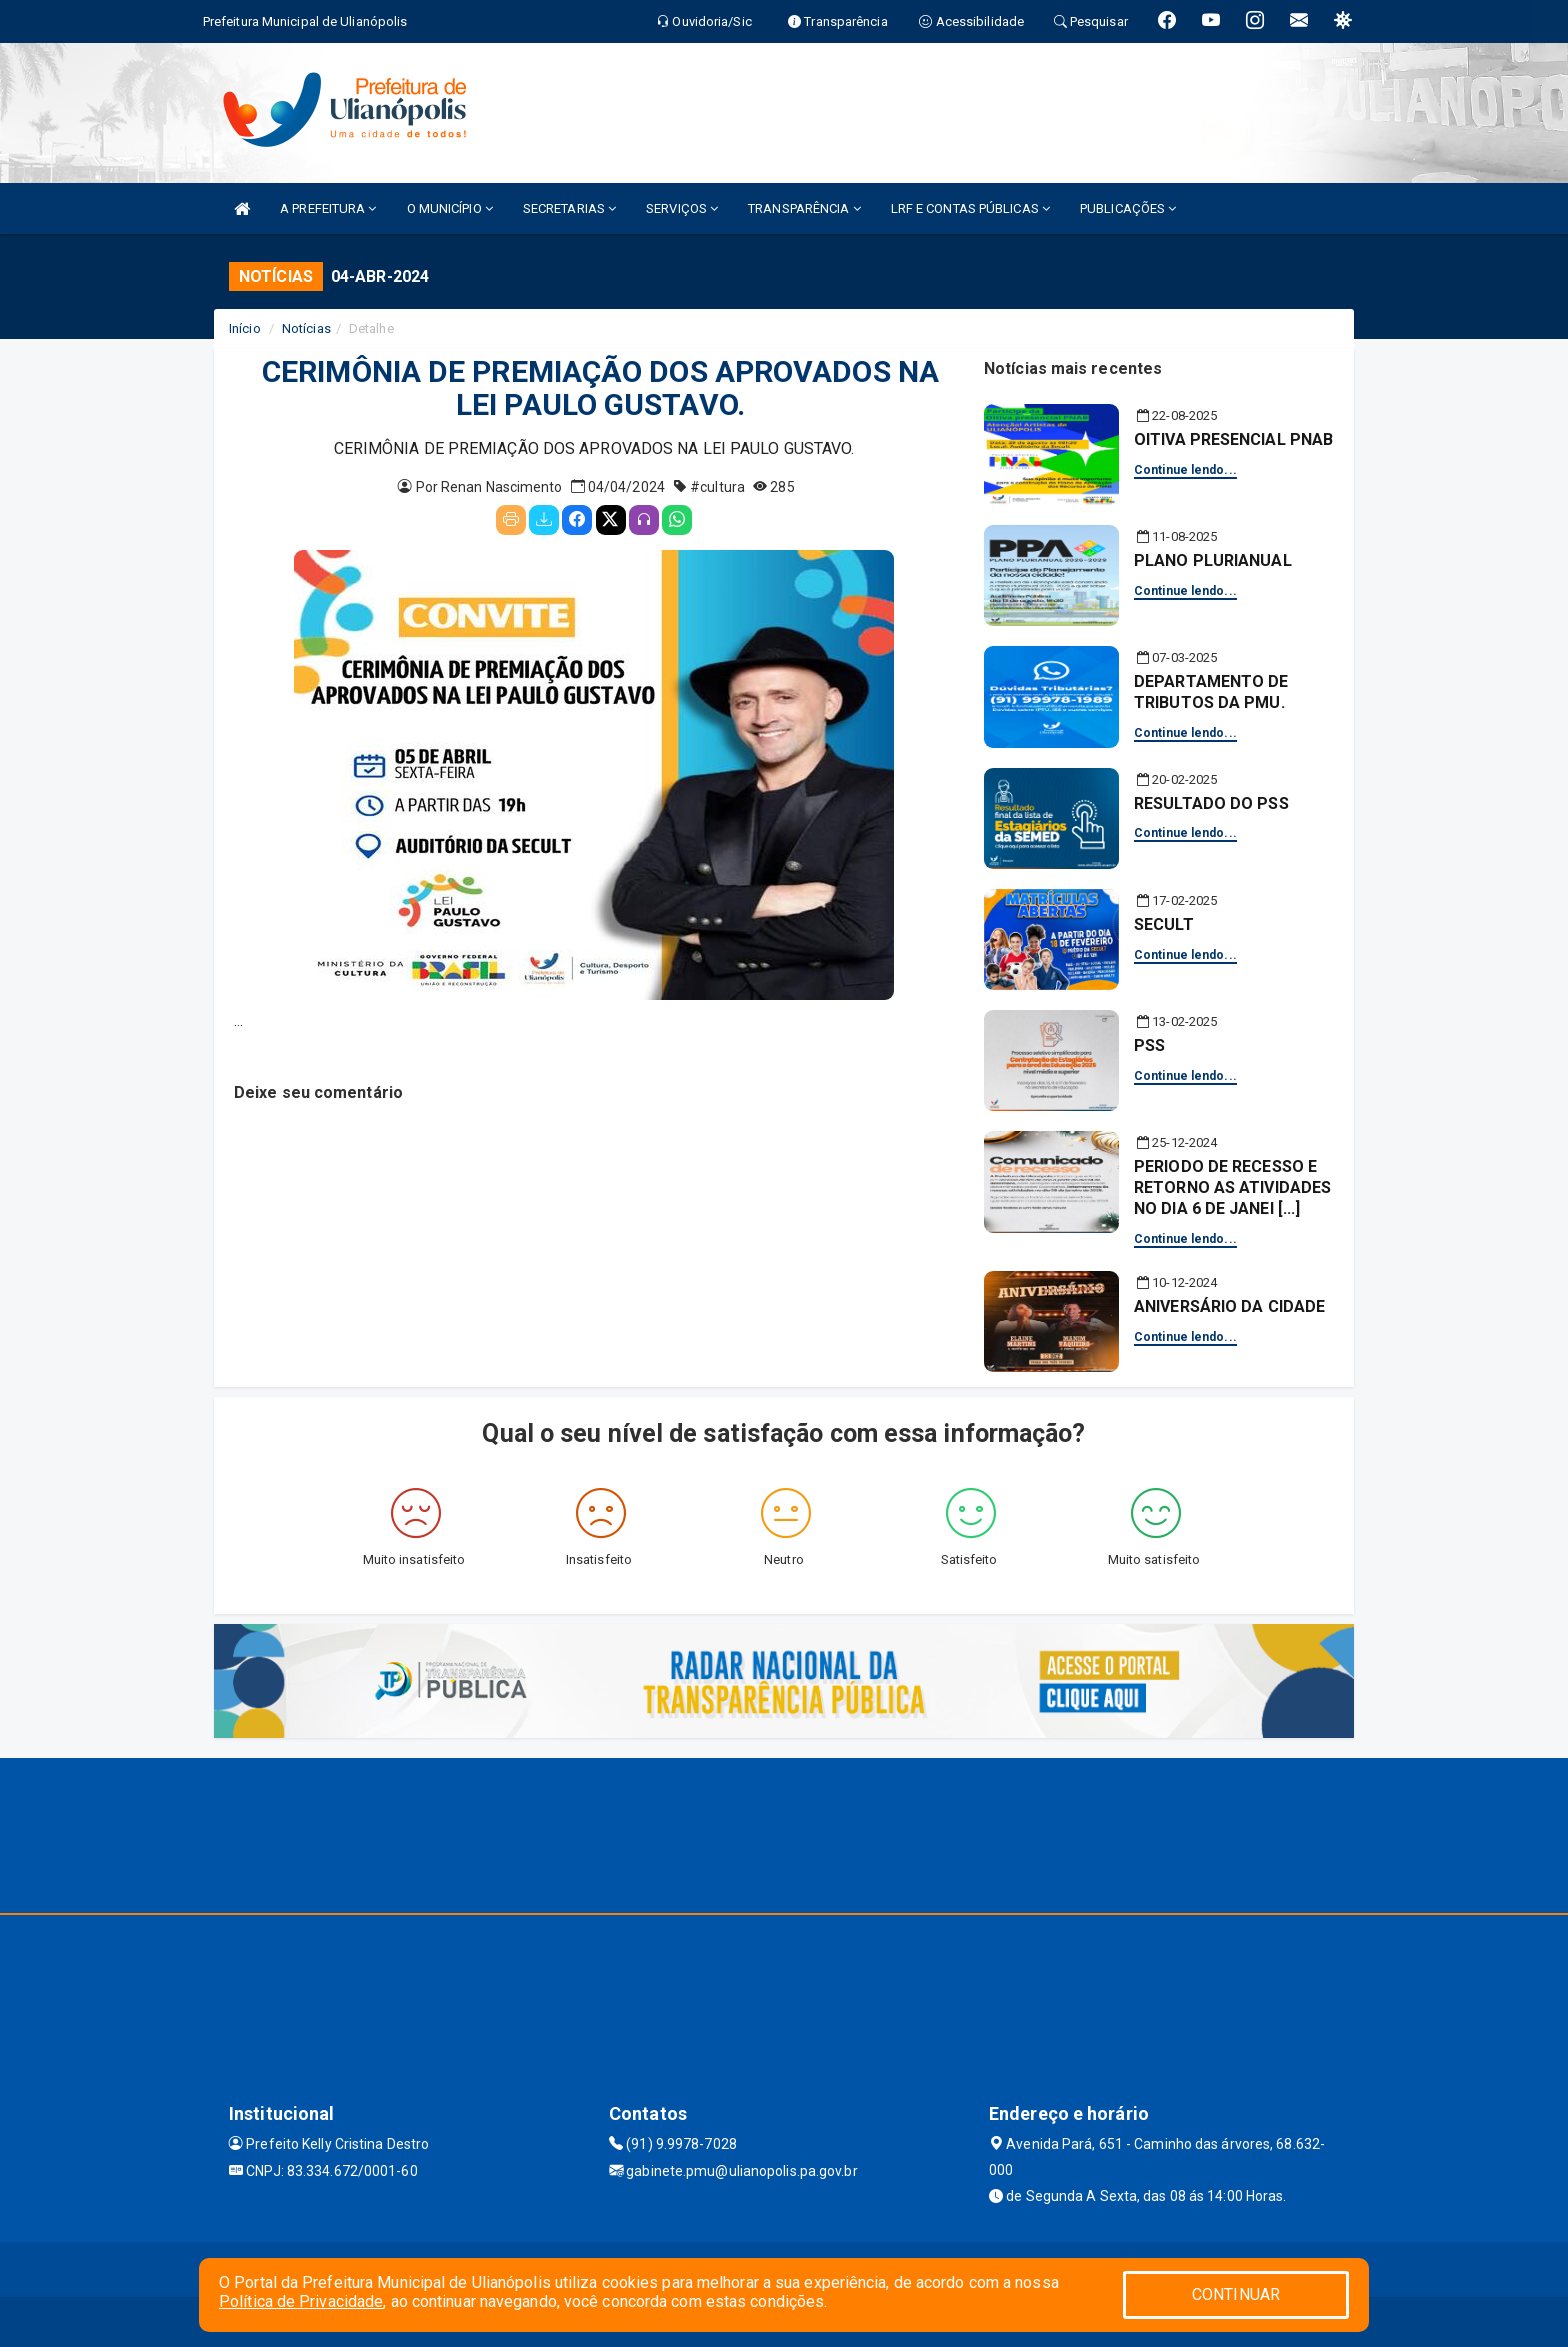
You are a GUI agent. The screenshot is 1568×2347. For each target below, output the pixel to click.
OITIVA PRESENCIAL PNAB (1233, 439)
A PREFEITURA (328, 208)
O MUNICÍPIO (450, 208)
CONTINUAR (1236, 2294)
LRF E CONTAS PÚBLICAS (970, 208)
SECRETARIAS (569, 208)
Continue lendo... (1185, 470)
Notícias (306, 328)
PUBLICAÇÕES (1128, 208)
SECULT (1164, 924)
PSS (1149, 1045)
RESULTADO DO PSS (1211, 803)
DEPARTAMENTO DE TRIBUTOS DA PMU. (1211, 692)
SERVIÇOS (682, 208)
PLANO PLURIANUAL (1213, 560)
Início (245, 328)
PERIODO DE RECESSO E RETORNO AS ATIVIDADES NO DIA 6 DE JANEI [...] (1232, 1187)
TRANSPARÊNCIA (804, 208)
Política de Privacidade (301, 2301)
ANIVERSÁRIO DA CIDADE (1229, 1306)
